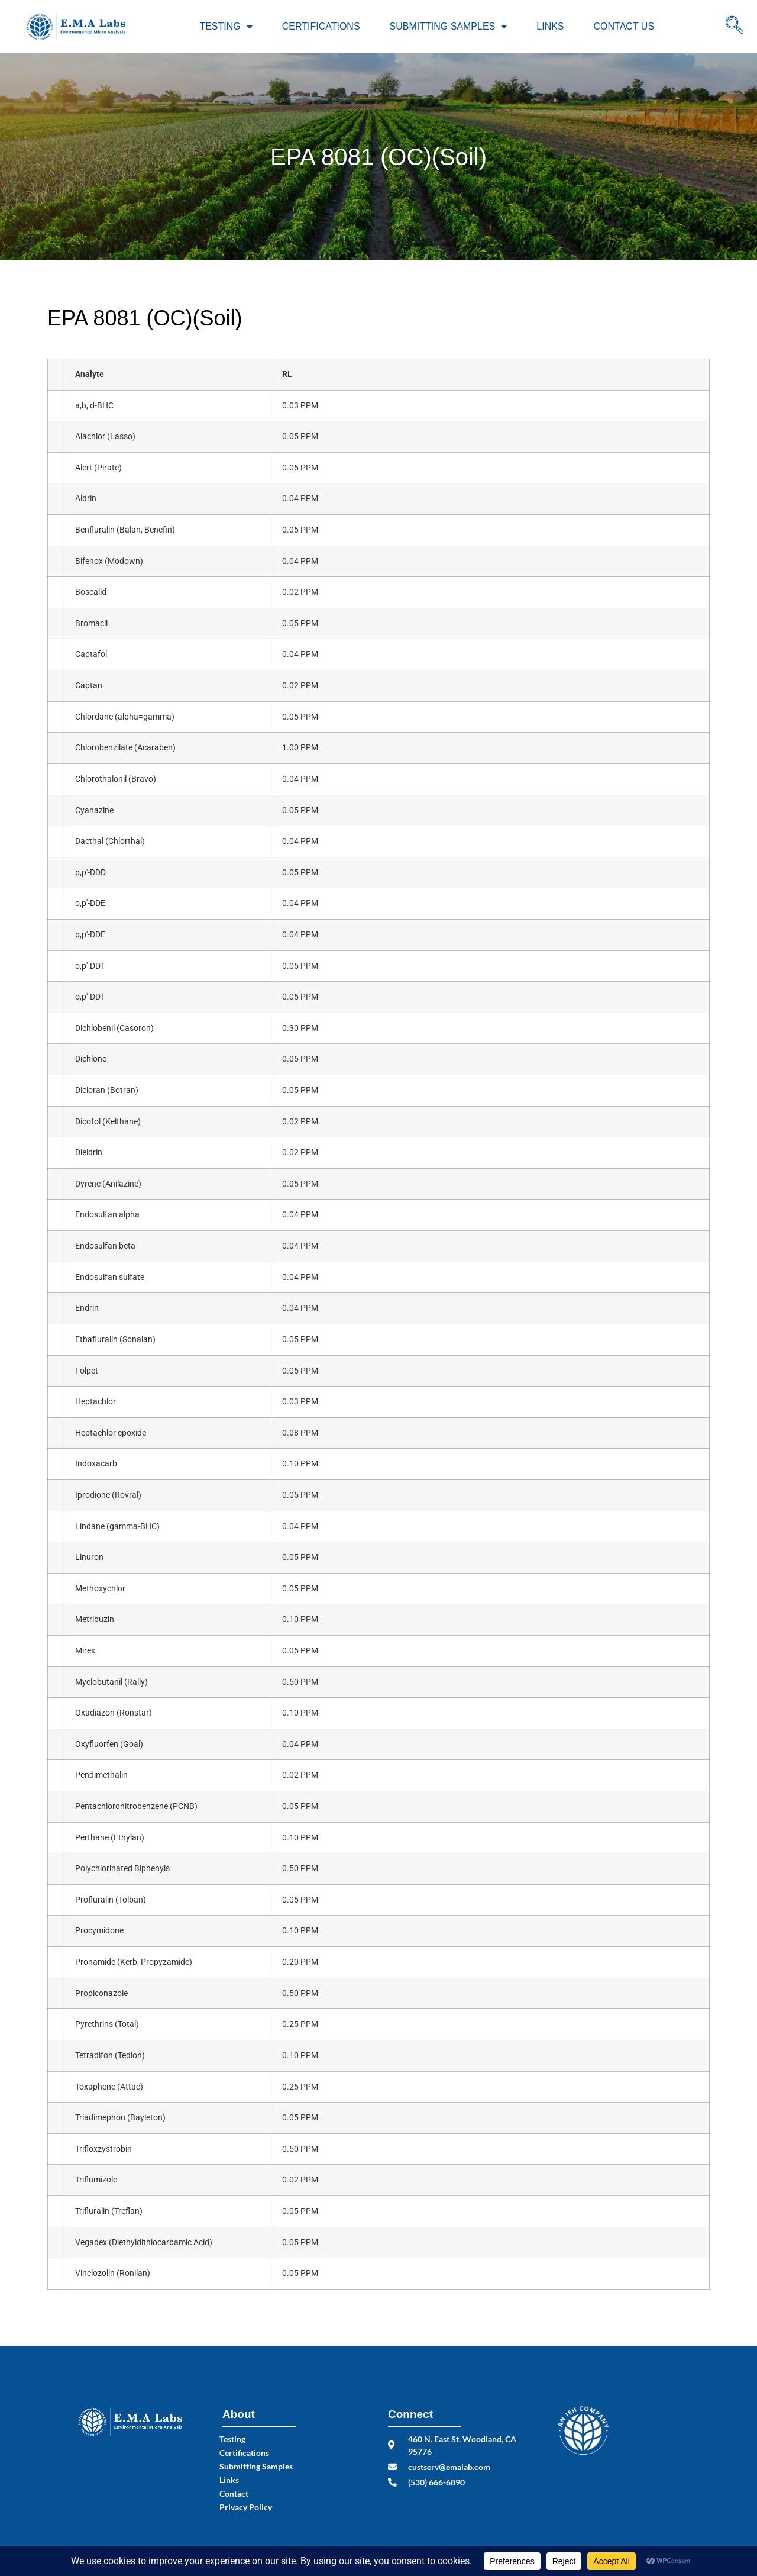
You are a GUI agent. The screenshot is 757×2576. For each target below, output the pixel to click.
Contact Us (624, 26)
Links (550, 26)
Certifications (321, 26)
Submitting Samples (448, 26)
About (238, 2414)
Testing (225, 26)
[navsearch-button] (734, 26)
